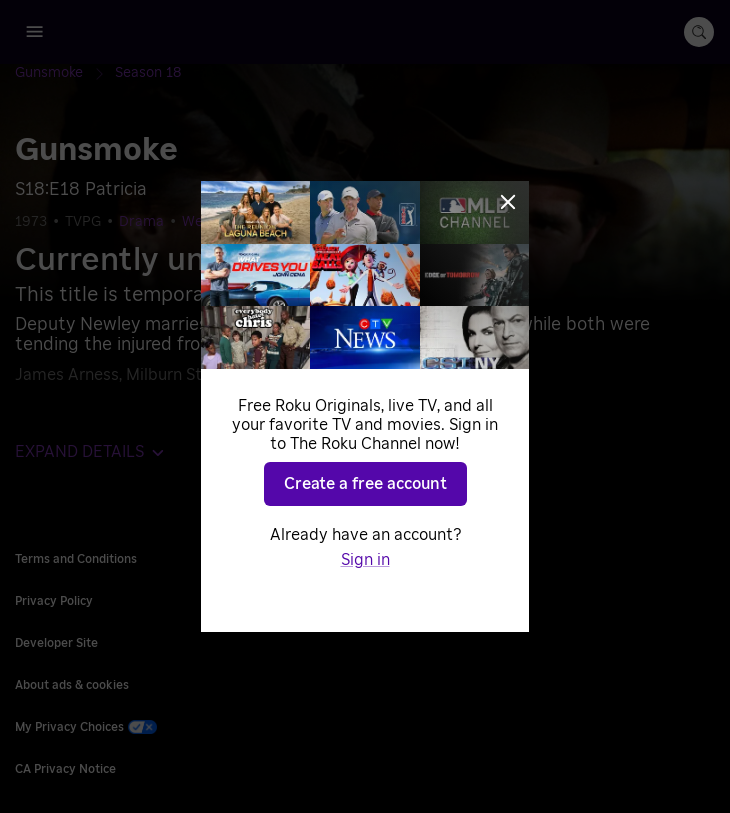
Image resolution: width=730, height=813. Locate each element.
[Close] (508, 202)
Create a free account (365, 484)
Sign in (365, 560)
